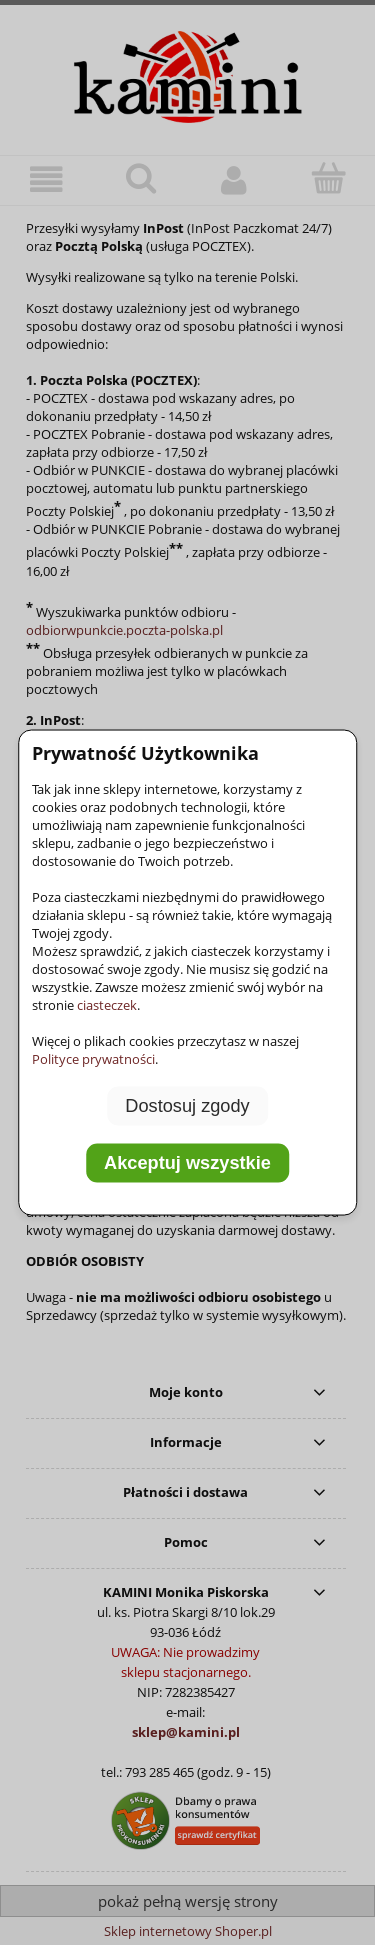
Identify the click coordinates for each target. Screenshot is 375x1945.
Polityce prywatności (93, 1058)
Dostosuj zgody (187, 1105)
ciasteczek (107, 1004)
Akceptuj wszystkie (187, 1163)
